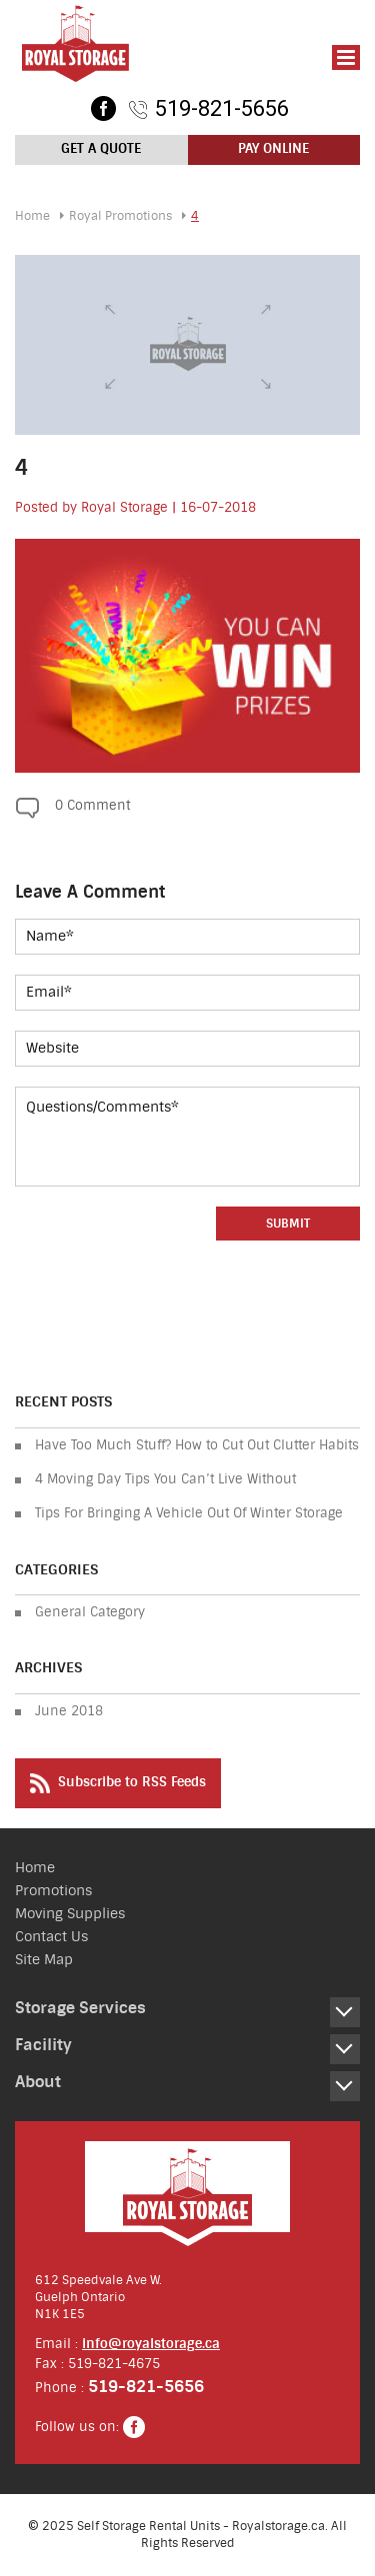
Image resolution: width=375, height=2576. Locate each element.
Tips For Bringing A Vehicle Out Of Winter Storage (189, 1512)
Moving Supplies (70, 1913)
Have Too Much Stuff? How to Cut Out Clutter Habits (197, 1444)
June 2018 (69, 1710)
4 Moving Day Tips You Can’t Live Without (165, 1478)
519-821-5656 (222, 108)
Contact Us (51, 1936)
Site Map (44, 1959)
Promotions (53, 1890)
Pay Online (273, 148)
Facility (43, 2044)
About (38, 2081)
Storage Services (80, 2007)
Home (32, 216)
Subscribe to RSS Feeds (118, 1783)
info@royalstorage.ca (151, 2343)
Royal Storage (124, 507)
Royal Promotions (120, 216)
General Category (90, 1611)
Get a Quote (101, 148)
